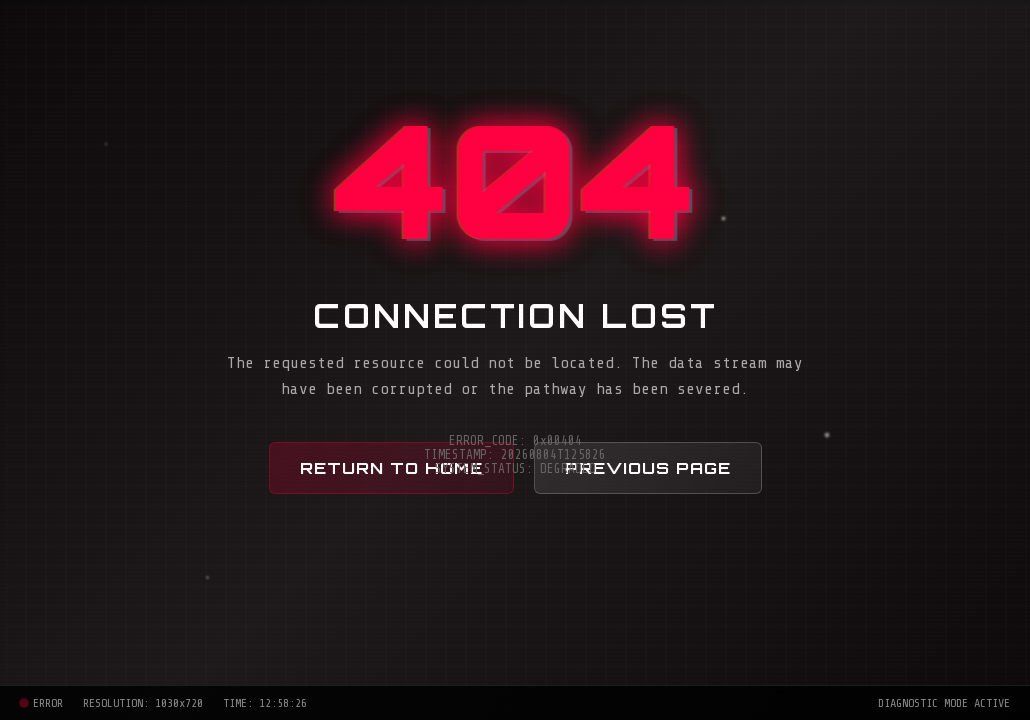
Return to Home (391, 468)
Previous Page (648, 468)
